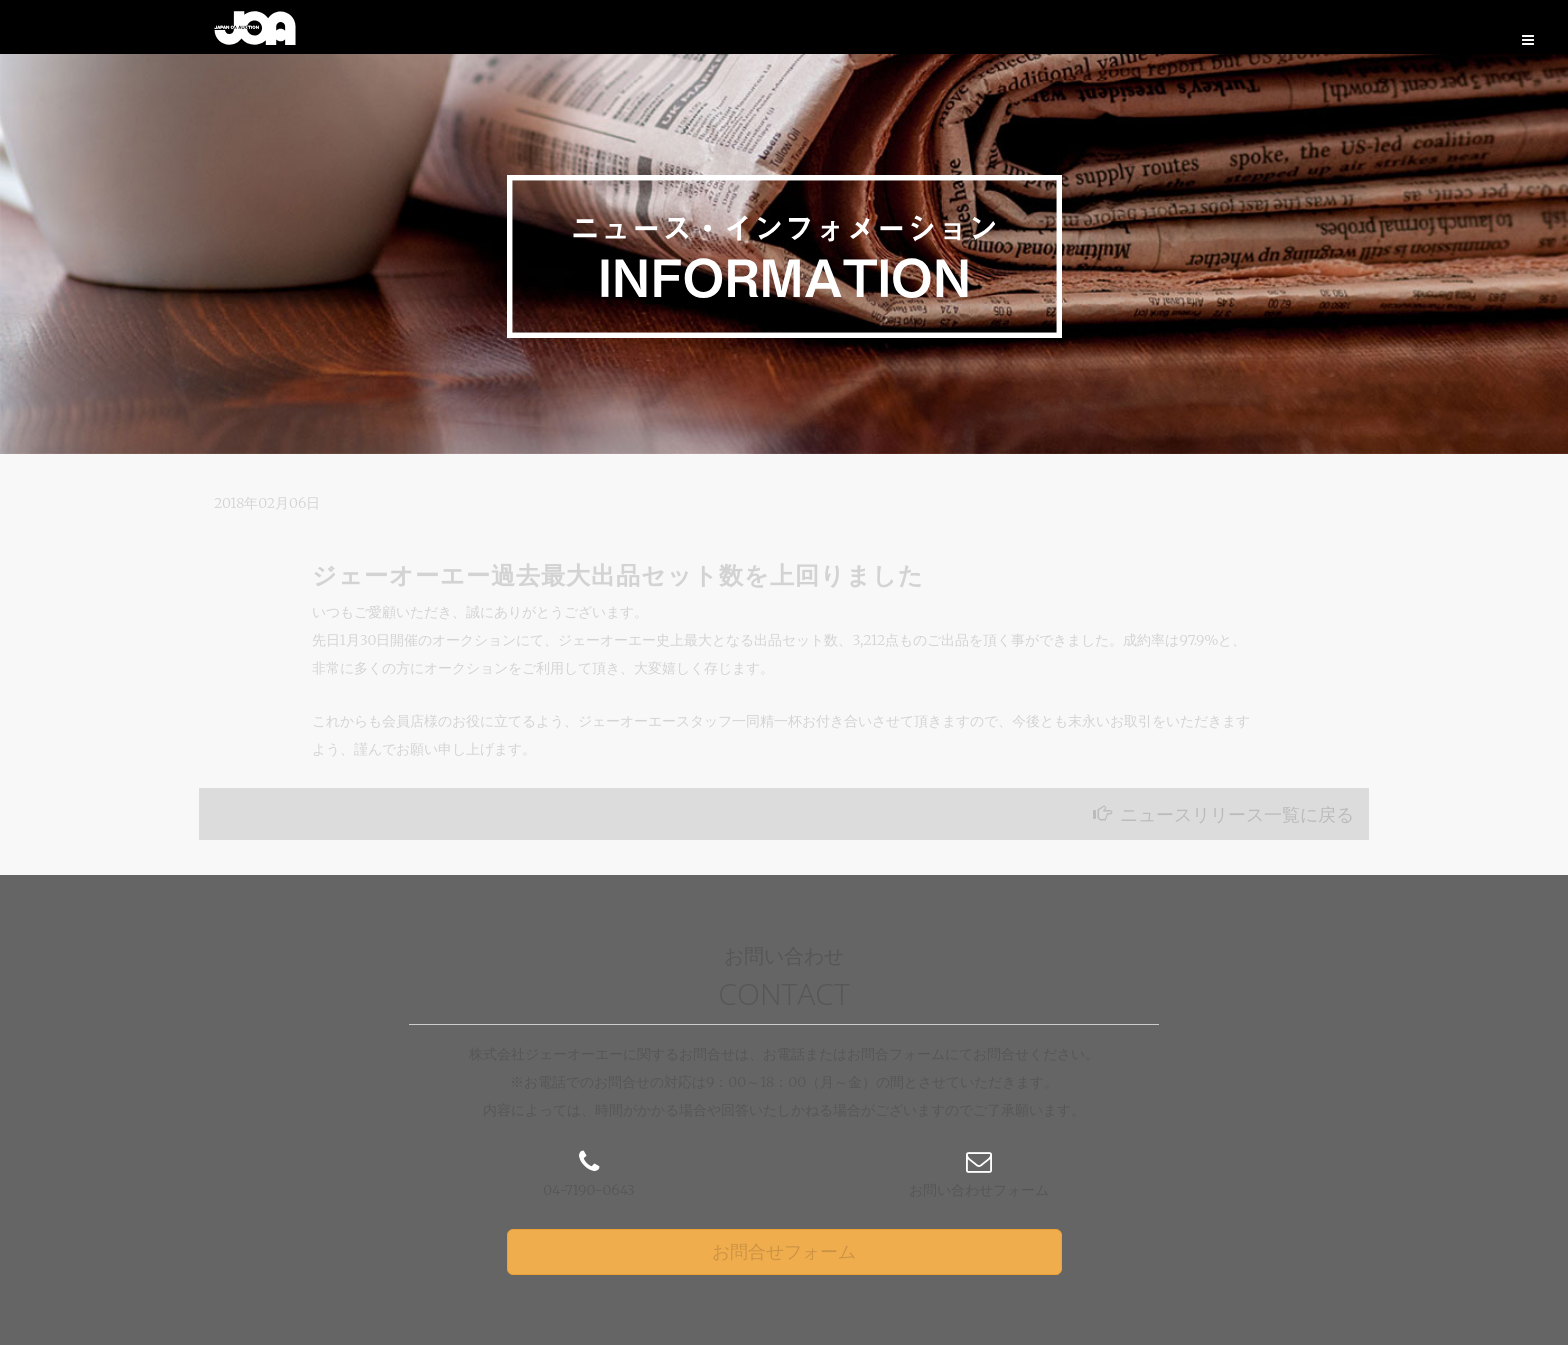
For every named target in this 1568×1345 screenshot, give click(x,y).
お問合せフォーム (784, 1251)
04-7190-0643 (588, 1190)
